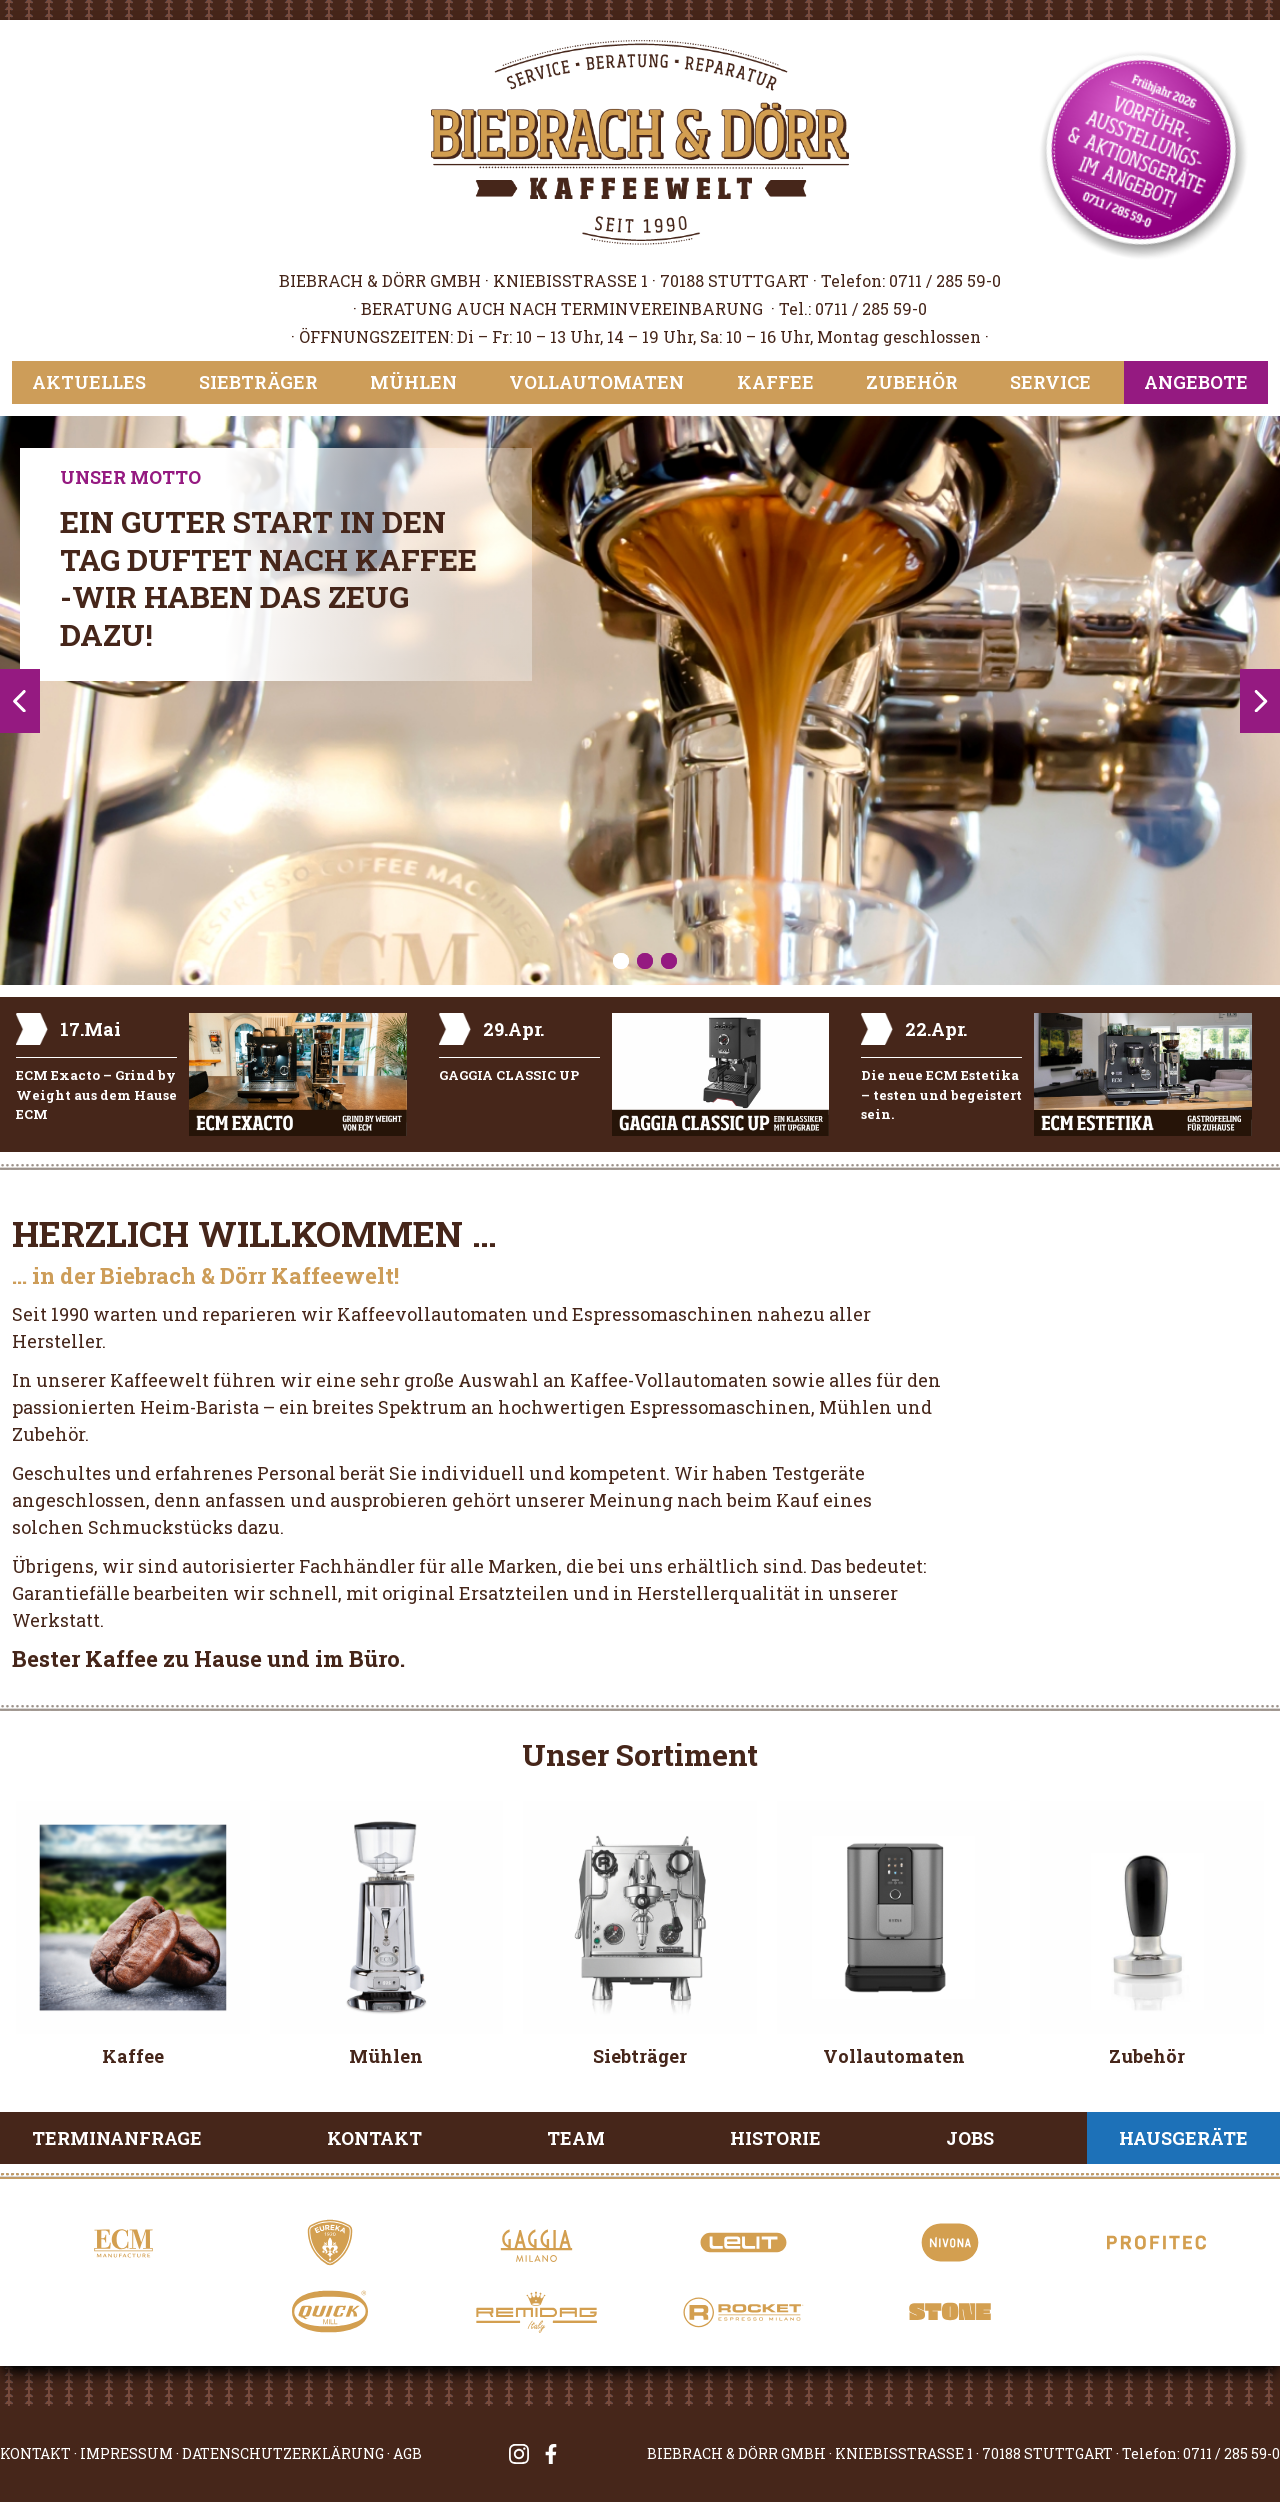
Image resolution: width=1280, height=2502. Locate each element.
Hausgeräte (1183, 2138)
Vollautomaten (596, 382)
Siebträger (258, 382)
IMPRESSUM (126, 2453)
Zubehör (912, 382)
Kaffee (775, 382)
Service (1050, 382)
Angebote (1196, 382)
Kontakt (374, 2138)
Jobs (970, 2138)
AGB (407, 2453)
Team (576, 2138)
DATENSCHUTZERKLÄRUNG (283, 2453)
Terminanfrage (117, 2138)
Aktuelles (89, 382)
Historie (775, 2138)
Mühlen (413, 382)
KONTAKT (35, 2453)
